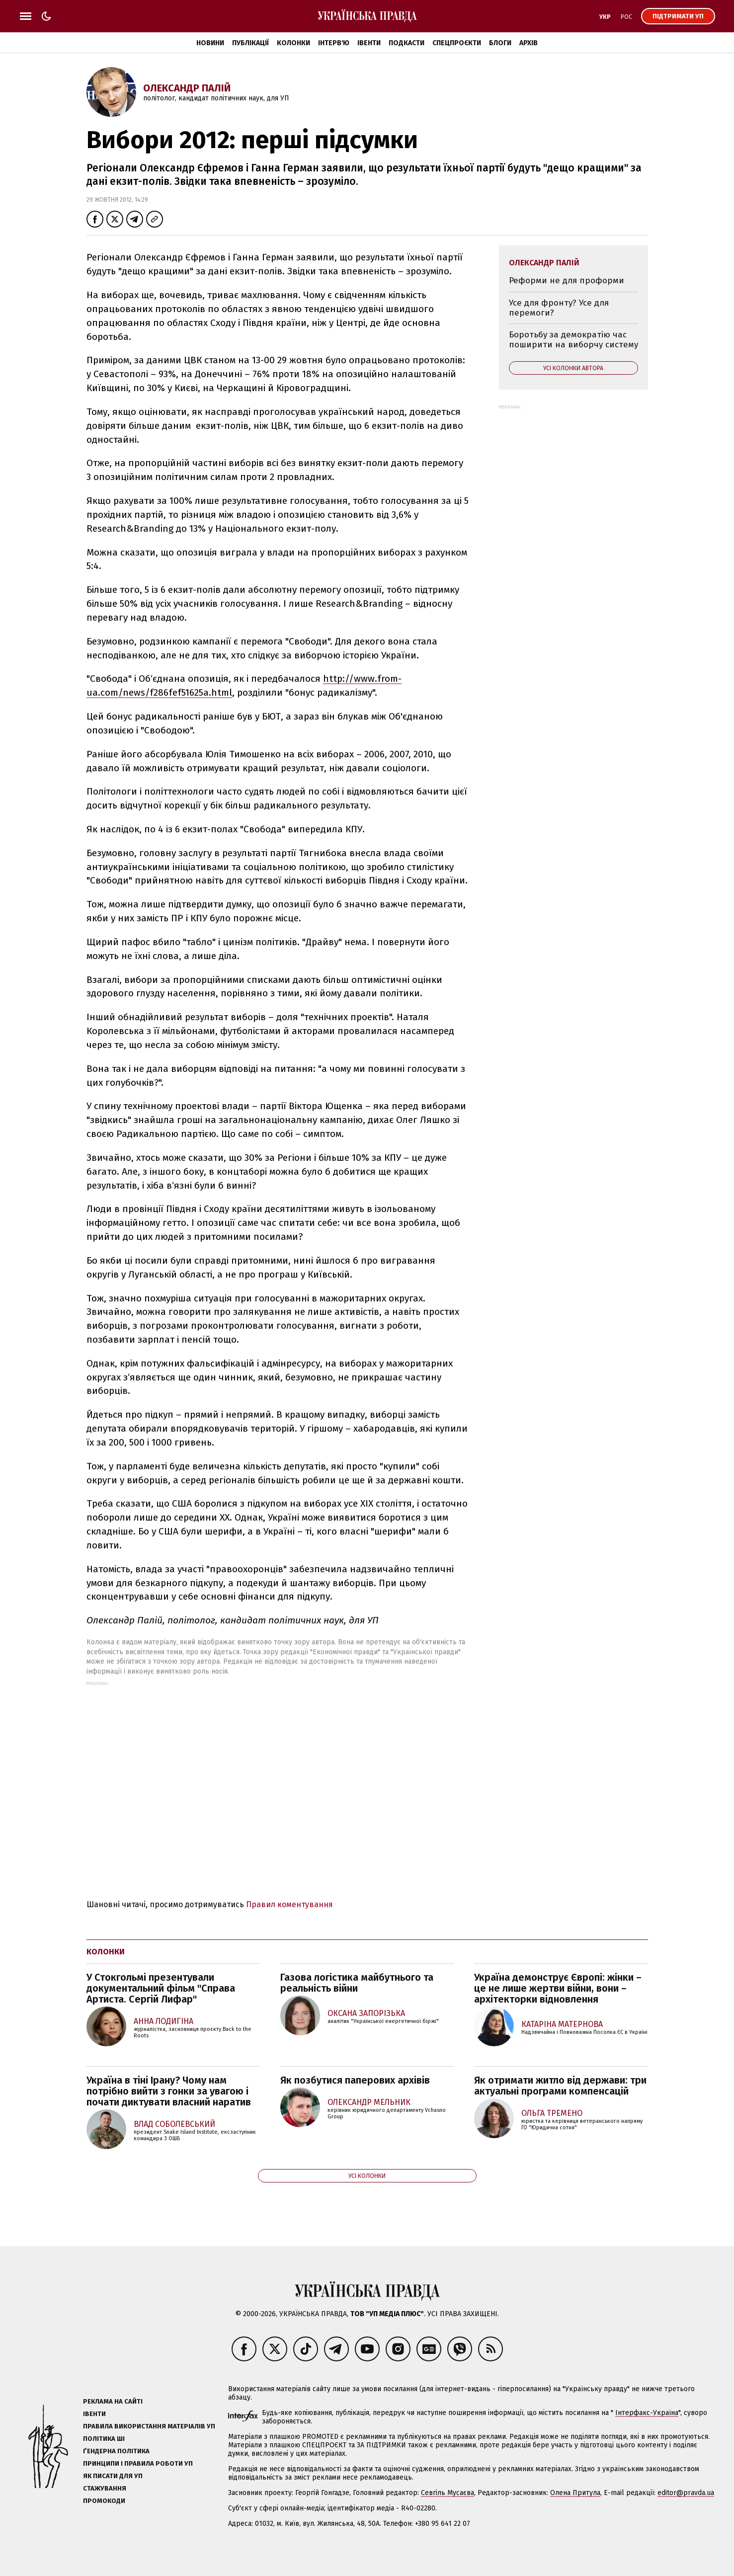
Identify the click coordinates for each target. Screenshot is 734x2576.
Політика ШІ (104, 2438)
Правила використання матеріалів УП (149, 2426)
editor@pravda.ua (685, 2493)
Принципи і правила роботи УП (138, 2463)
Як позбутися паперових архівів (355, 2080)
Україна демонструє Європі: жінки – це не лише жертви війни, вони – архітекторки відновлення (558, 1988)
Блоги (500, 43)
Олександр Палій (187, 88)
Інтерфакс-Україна (646, 2413)
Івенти (369, 43)
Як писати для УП (113, 2476)
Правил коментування (289, 1904)
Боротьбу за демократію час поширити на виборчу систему (573, 339)
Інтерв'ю (333, 43)
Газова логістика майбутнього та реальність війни (356, 1982)
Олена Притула (575, 2493)
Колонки (293, 43)
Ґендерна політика (116, 2451)
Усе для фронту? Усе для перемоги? (559, 308)
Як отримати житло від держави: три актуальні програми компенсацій (560, 2085)
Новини (210, 43)
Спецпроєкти (456, 43)
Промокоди (104, 2500)
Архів (528, 43)
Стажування (104, 2488)
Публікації (250, 43)
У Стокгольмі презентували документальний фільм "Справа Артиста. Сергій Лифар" (160, 1988)
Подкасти (406, 43)
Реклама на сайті (113, 2401)
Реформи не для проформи (566, 280)
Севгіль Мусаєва (447, 2493)
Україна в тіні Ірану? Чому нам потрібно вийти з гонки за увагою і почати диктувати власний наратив (168, 2091)
